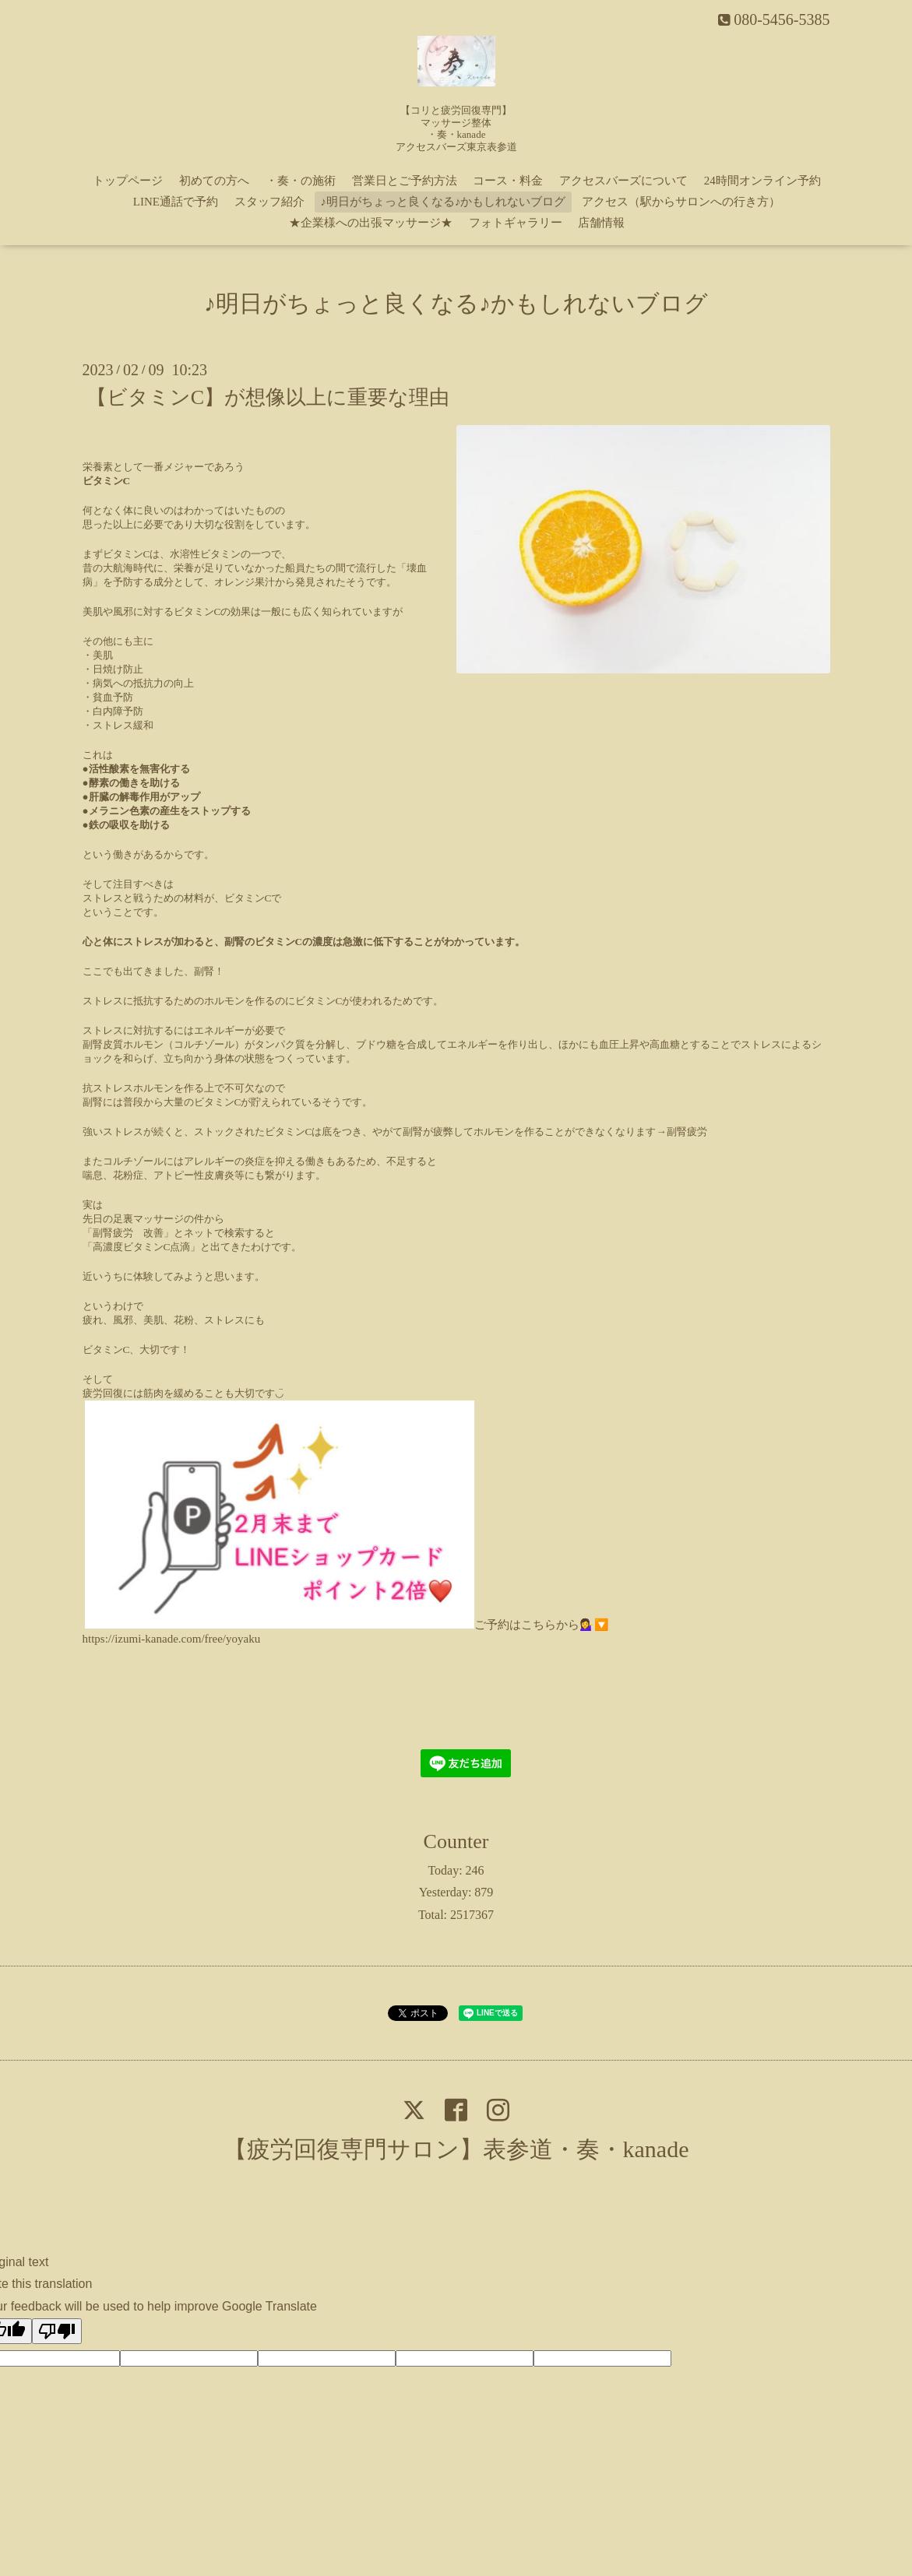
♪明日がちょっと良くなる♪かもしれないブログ (442, 201)
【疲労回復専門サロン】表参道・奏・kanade (456, 2149)
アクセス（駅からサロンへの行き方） (681, 201)
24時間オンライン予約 (762, 180)
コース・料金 (508, 180)
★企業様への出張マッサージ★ (370, 222)
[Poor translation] (57, 2331)
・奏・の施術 (301, 180)
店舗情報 (601, 222)
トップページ (128, 180)
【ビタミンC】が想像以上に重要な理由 (267, 397)
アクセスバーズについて (623, 180)
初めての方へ (214, 180)
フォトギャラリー (515, 222)
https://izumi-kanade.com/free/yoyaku (172, 1638)
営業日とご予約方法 (404, 180)
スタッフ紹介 (269, 201)
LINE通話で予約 (175, 201)
